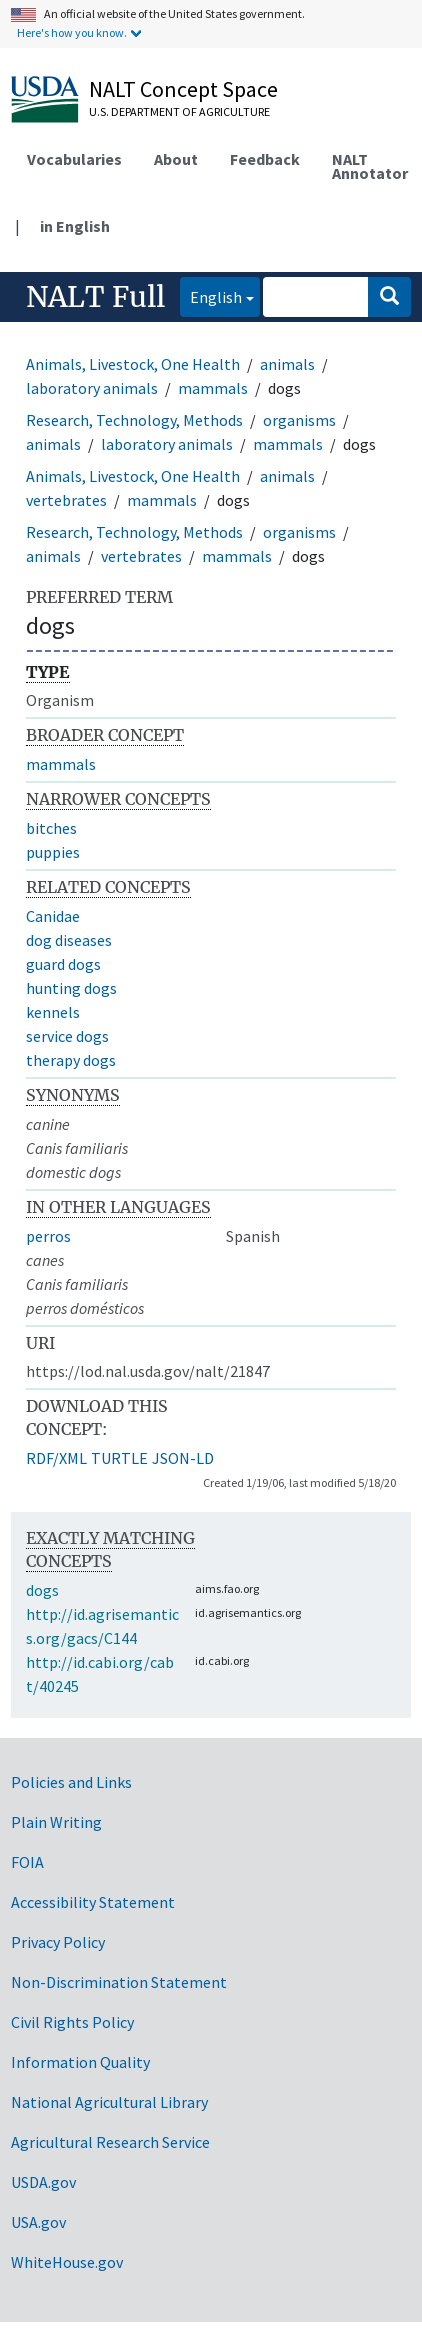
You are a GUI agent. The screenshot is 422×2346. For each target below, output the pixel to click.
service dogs (67, 1036)
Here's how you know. (72, 32)
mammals (213, 388)
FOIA (27, 1862)
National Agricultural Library (109, 2102)
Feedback (265, 159)
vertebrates (66, 500)
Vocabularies (74, 159)
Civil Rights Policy (72, 2022)
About (176, 159)
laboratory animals (92, 388)
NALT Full (95, 297)
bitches (51, 828)
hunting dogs (71, 988)
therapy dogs (71, 1060)
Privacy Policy (58, 1942)
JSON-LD (183, 1458)
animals (287, 364)
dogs (42, 1590)
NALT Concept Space (183, 89)
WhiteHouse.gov (67, 2262)
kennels (53, 1012)
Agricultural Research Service (110, 2142)
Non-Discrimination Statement (119, 1982)
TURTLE (119, 1458)
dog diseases (69, 940)
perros (48, 1236)
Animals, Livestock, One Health (133, 364)
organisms (299, 420)
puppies (53, 852)
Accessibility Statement (93, 1902)
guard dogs (63, 964)
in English (75, 226)
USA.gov (38, 2222)
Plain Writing (56, 1822)
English (211, 295)
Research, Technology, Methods (134, 420)
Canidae (53, 916)
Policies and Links (71, 1782)
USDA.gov (43, 2182)
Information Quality (80, 2062)
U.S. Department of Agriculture (179, 111)
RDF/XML (56, 1458)
